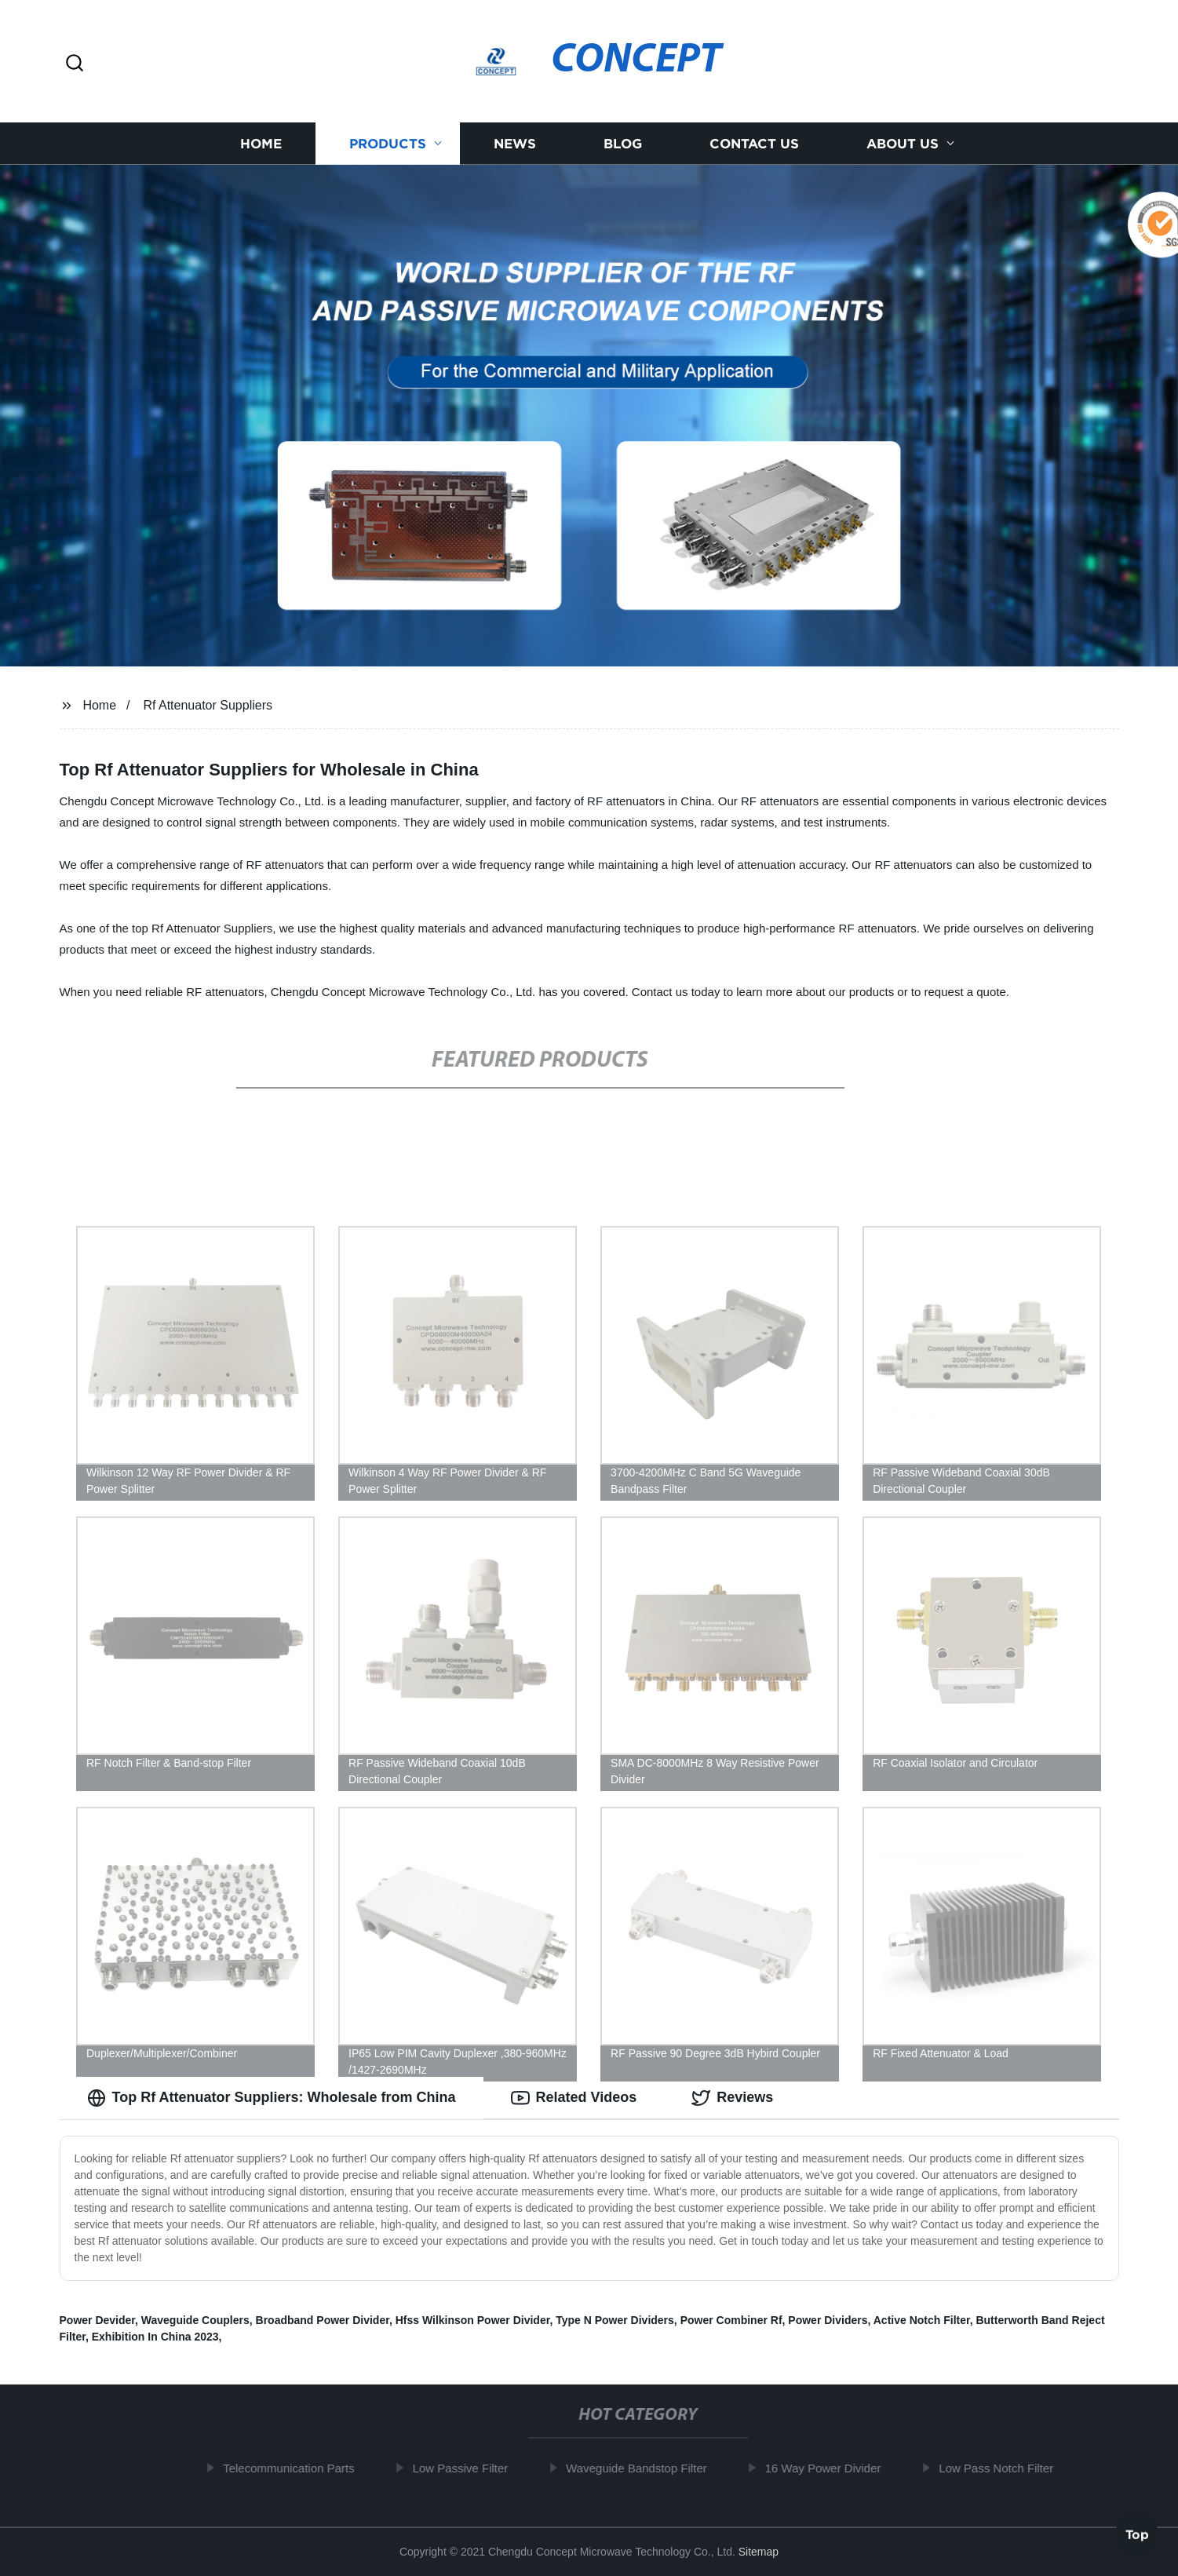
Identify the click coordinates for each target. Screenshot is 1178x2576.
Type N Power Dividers (615, 2320)
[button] (74, 64)
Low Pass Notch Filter (1001, 2468)
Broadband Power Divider (322, 2320)
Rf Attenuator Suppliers (207, 705)
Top (1137, 2532)
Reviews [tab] (732, 2098)
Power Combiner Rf (731, 2320)
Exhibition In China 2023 (155, 2336)
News (515, 143)
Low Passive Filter (466, 2468)
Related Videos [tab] (574, 2098)
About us (902, 143)
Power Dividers (827, 2320)
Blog (623, 143)
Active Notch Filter (921, 2320)
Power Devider (98, 2320)
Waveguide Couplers (195, 2320)
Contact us (754, 143)
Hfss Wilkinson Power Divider (473, 2320)
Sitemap (759, 2551)
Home (261, 143)
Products (387, 143)
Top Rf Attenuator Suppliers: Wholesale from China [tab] (271, 2098)
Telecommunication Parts (294, 2468)
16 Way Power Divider (829, 2468)
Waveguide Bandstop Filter (642, 2468)
